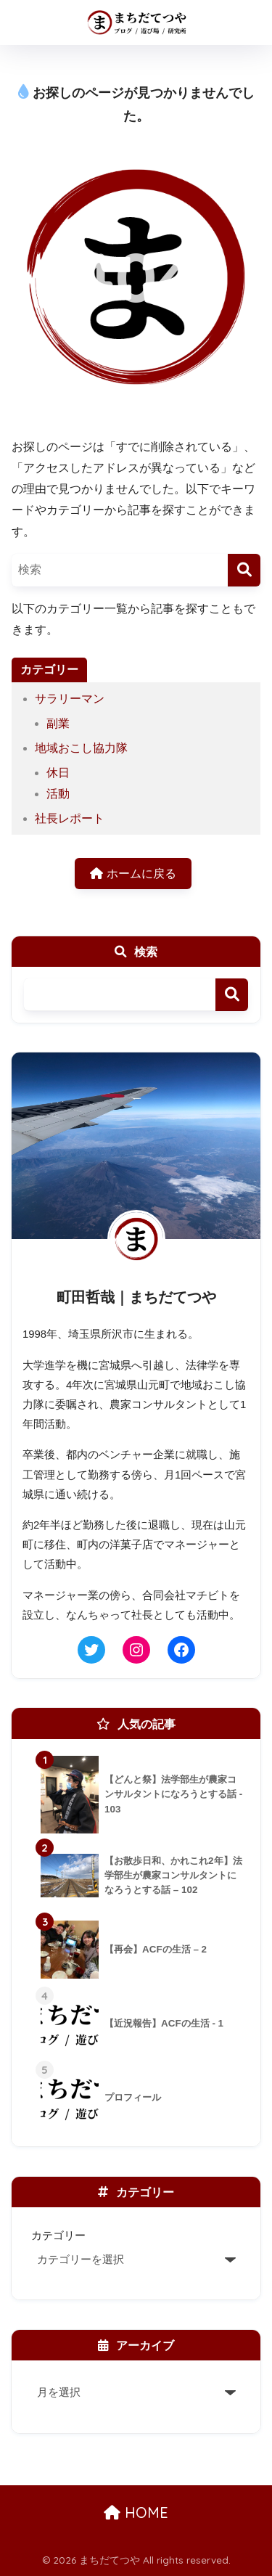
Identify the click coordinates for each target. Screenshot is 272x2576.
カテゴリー (58, 2235)
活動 (58, 794)
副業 (58, 723)
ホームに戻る (133, 873)
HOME (136, 2512)
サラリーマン (69, 698)
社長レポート (69, 818)
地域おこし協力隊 (81, 748)
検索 (231, 994)
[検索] (244, 570)
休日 (58, 772)
